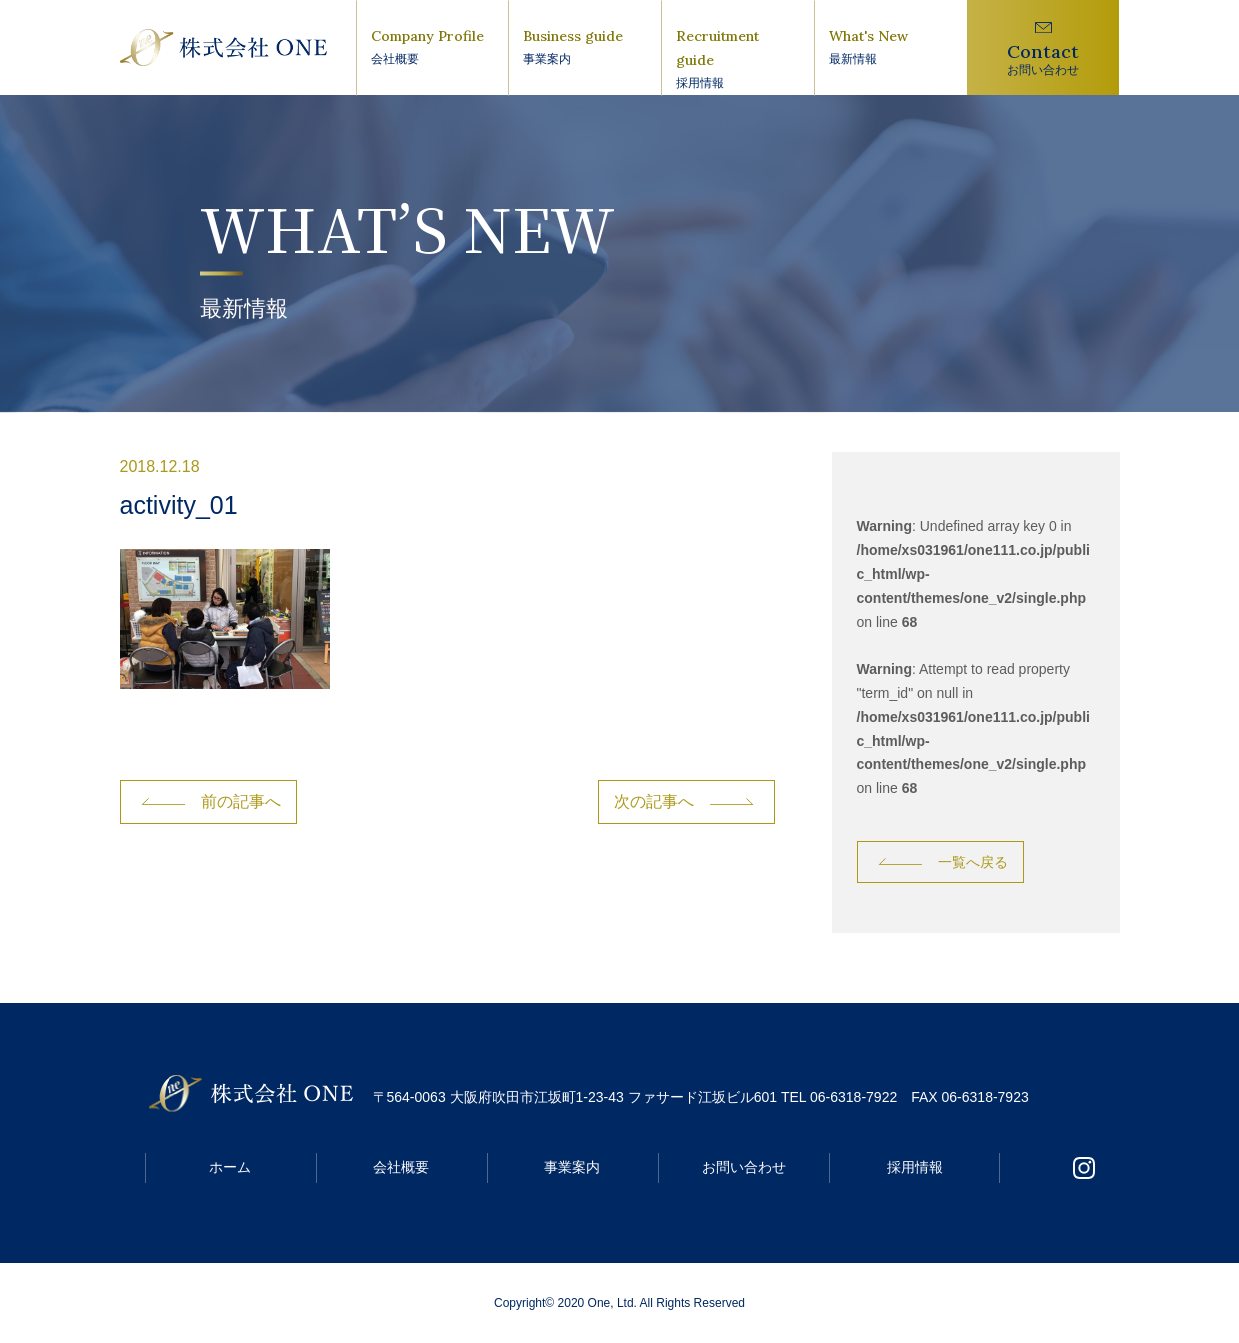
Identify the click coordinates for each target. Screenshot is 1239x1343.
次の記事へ (654, 801)
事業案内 (572, 1167)
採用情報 (915, 1167)
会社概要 (401, 1167)
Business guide (584, 48)
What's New (890, 48)
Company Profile (432, 48)
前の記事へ (241, 801)
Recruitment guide (737, 60)
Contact (1043, 59)
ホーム (230, 1167)
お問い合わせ (744, 1167)
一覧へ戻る (973, 862)
